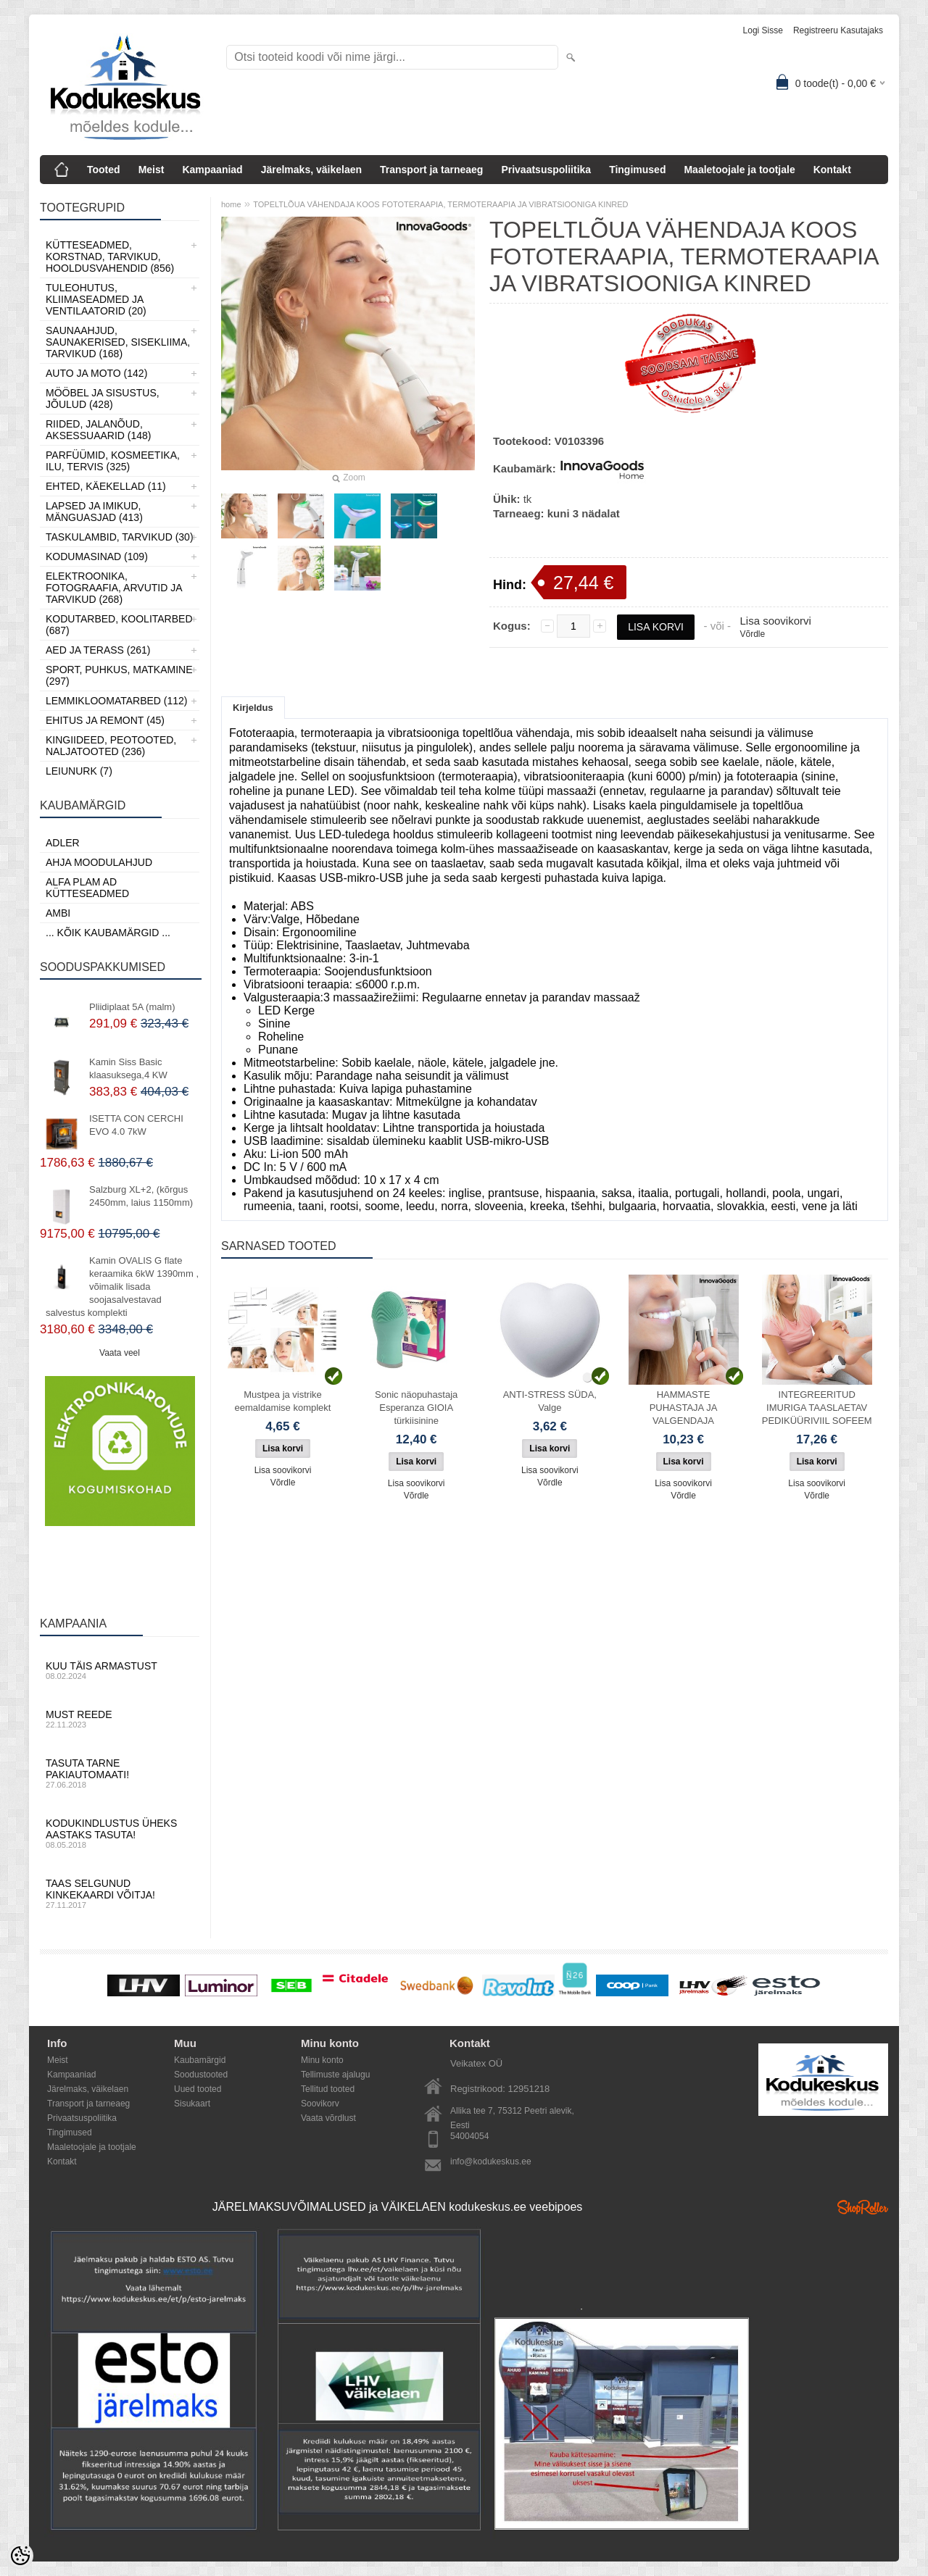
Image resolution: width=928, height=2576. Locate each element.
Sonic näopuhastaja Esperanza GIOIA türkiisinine (416, 1407)
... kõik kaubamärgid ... (108, 932)
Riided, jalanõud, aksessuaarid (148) (99, 429)
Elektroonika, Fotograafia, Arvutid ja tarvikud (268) (114, 587)
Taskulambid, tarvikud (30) (120, 537)
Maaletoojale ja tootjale (739, 169)
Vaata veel (119, 1353)
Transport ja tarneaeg (431, 169)
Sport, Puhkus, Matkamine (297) (119, 675)
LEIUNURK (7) (79, 771)
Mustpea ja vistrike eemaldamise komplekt (283, 1401)
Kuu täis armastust (120, 1670)
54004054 (469, 2136)
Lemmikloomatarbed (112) (117, 700)
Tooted (103, 169)
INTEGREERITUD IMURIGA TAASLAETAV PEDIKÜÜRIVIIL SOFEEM (817, 1407)
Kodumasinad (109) (97, 556)
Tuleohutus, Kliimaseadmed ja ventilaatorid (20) (96, 299)
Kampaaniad (212, 169)
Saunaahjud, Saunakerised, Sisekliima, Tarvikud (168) (118, 342)
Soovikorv (320, 2103)
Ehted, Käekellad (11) (106, 486)
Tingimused (637, 169)
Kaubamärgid (199, 2060)
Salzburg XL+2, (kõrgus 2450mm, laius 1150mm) (141, 1196)
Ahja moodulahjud (99, 862)
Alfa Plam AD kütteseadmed (87, 887)
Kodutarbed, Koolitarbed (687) (119, 624)
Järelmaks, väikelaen (311, 169)
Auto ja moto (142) (96, 373)
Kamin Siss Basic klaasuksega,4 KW (128, 1068)
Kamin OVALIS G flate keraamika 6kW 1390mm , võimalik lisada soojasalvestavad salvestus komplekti (122, 1286)
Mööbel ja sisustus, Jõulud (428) (103, 398)
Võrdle (752, 634)
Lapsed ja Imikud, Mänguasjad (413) (94, 511)
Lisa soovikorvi (775, 620)
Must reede (120, 1719)
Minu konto (322, 2060)
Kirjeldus (253, 707)
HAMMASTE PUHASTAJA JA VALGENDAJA (684, 1407)
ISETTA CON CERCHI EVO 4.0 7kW (136, 1125)
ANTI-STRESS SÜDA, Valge (550, 1401)
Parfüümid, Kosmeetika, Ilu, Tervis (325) (113, 460)
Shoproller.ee (862, 2207)
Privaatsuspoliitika (546, 169)
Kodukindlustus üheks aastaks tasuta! (120, 1833)
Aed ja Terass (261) (98, 650)
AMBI (58, 913)
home (231, 204)
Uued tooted (197, 2089)
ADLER (63, 843)
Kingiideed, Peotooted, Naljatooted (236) (111, 745)
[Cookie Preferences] (20, 2556)
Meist (151, 169)
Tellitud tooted (328, 2089)
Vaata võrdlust (328, 2118)
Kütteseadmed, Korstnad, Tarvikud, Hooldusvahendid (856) (110, 256)
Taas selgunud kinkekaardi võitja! (120, 1893)
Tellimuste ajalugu (335, 2074)
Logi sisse (763, 30)
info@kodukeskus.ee (490, 2161)
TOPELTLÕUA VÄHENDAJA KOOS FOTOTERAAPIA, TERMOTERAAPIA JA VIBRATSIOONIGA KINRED (440, 204)
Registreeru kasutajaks (838, 30)
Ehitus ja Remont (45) (105, 720)
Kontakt (832, 169)
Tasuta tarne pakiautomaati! (120, 1773)
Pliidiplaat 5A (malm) (132, 1006)
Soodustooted (201, 2074)
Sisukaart (192, 2103)
